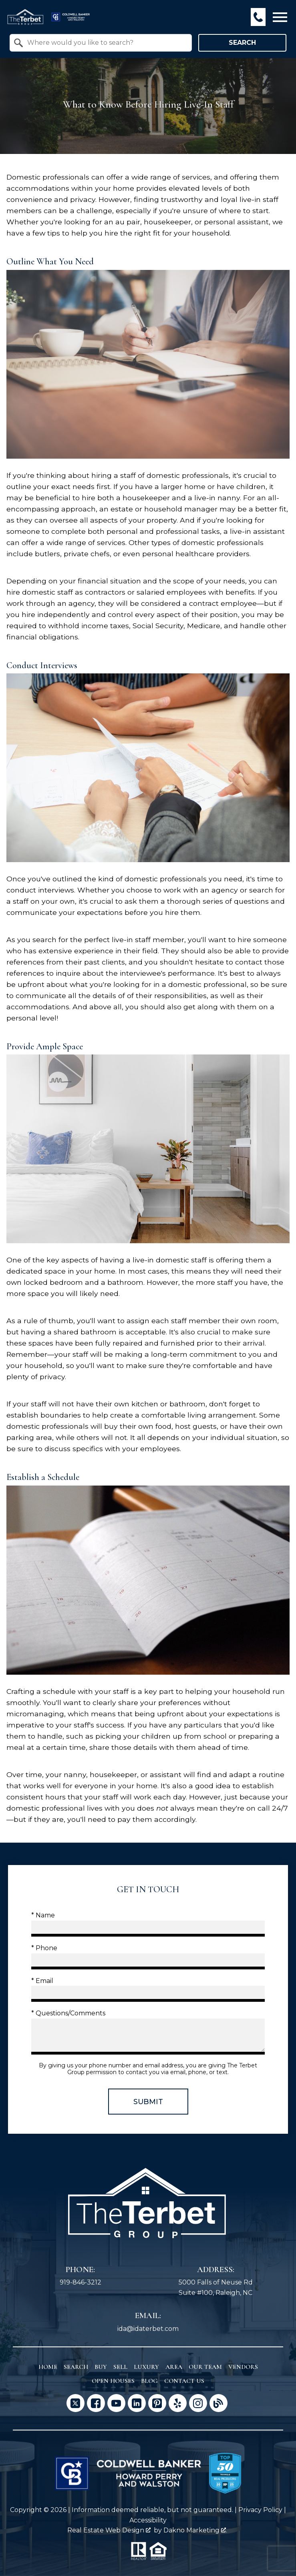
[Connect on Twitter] (75, 2403)
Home (47, 2367)
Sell (120, 2367)
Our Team (205, 2367)
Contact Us (184, 2381)
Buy (101, 2367)
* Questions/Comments (68, 2013)
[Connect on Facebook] (96, 2403)
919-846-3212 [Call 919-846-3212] (80, 2282)
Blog (149, 2381)
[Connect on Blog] (218, 2403)
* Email (42, 1981)
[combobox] (101, 43)
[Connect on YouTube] (116, 2403)
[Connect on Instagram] (198, 2403)
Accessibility (148, 2520)
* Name (43, 1915)
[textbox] (105, 43)
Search (242, 42)
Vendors (243, 2367)
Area (173, 2367)
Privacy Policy (260, 2510)
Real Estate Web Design (109, 2530)
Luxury (146, 2367)
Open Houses (113, 2381)
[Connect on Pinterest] (157, 2403)
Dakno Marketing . (195, 2530)
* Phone (44, 1948)
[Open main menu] (280, 17)
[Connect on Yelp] (178, 2403)
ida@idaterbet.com (148, 2328)
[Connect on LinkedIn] (137, 2403)
